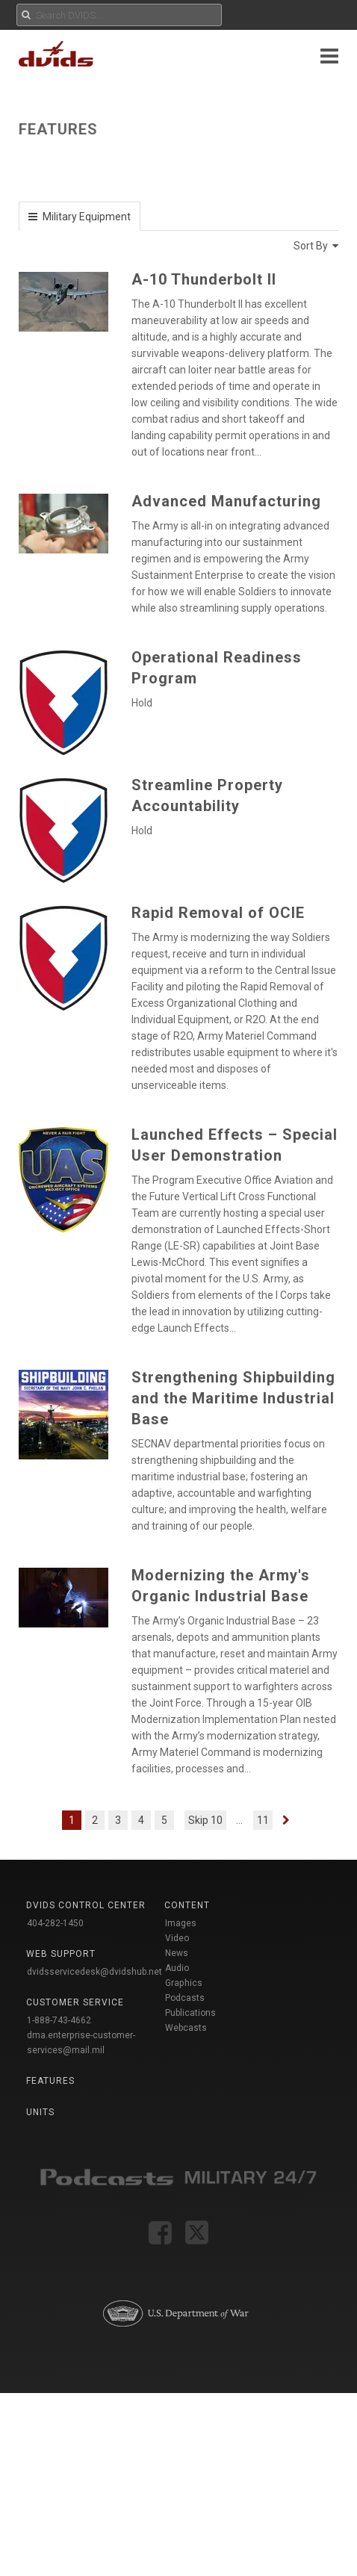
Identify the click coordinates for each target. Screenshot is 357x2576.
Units (40, 2112)
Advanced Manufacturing (226, 501)
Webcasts (186, 2028)
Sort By (316, 246)
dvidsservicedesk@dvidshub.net (94, 1972)
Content (187, 1905)
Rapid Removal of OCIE (218, 913)
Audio (177, 1968)
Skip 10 (205, 1820)
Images (180, 1923)
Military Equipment (85, 217)
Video (177, 1938)
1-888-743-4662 (59, 2020)
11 (263, 1820)
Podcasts (185, 1998)
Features (50, 2081)
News (176, 1953)
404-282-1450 (55, 1923)
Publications (190, 2013)
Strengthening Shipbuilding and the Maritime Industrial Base (233, 1398)
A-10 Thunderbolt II (203, 279)
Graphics (183, 1983)
